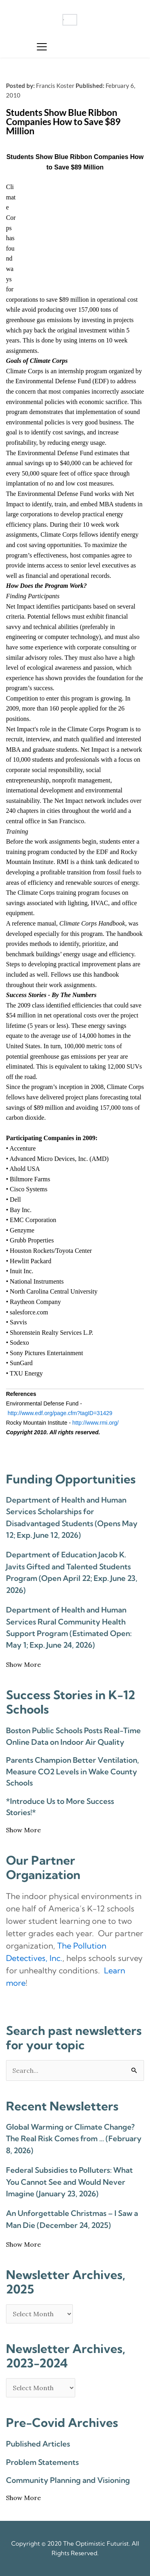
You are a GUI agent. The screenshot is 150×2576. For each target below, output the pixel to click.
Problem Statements (42, 2462)
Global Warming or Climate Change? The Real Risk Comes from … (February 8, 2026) (74, 2138)
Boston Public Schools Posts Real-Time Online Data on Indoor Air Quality (73, 1736)
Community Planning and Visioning (68, 2480)
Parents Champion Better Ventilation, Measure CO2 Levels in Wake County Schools (72, 1771)
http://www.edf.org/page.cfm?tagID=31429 (60, 1413)
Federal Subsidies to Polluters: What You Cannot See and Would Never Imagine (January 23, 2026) (69, 2181)
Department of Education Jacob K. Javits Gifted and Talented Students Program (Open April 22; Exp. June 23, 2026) (71, 1572)
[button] (42, 47)
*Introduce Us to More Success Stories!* (60, 1807)
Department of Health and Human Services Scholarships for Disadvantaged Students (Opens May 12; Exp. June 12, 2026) (72, 1517)
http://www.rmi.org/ (95, 1422)
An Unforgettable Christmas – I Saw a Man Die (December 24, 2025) (72, 2219)
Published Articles (38, 2444)
